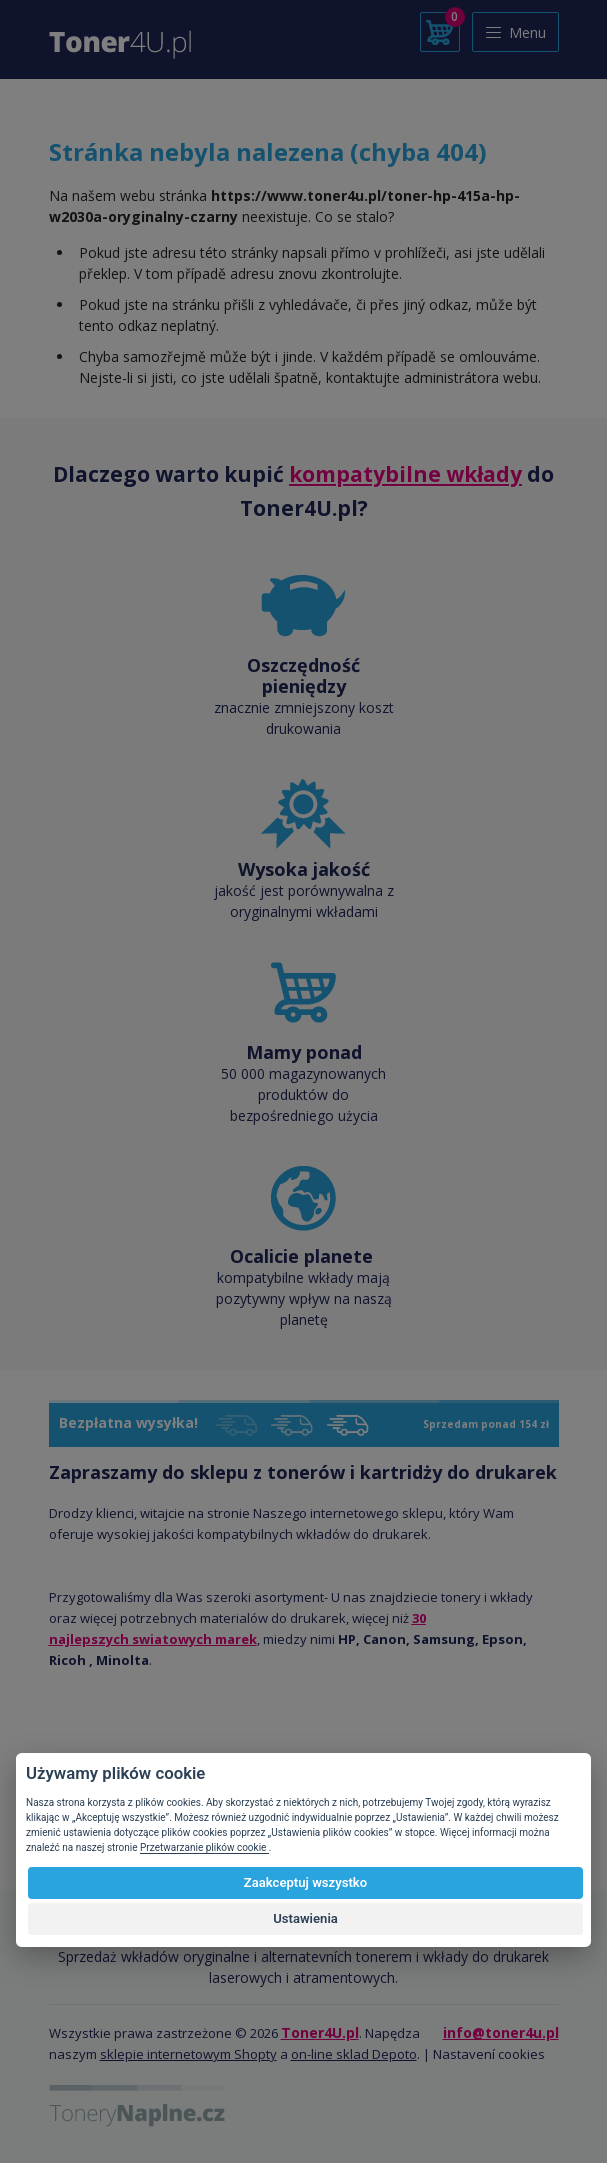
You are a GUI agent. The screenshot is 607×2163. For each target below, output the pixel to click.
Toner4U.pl (320, 2032)
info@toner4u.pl (501, 2032)
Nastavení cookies (489, 2054)
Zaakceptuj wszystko (305, 1882)
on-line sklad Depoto (354, 2054)
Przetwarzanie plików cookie (204, 1847)
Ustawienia (305, 1918)
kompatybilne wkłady (405, 474)
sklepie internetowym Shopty (188, 2054)
